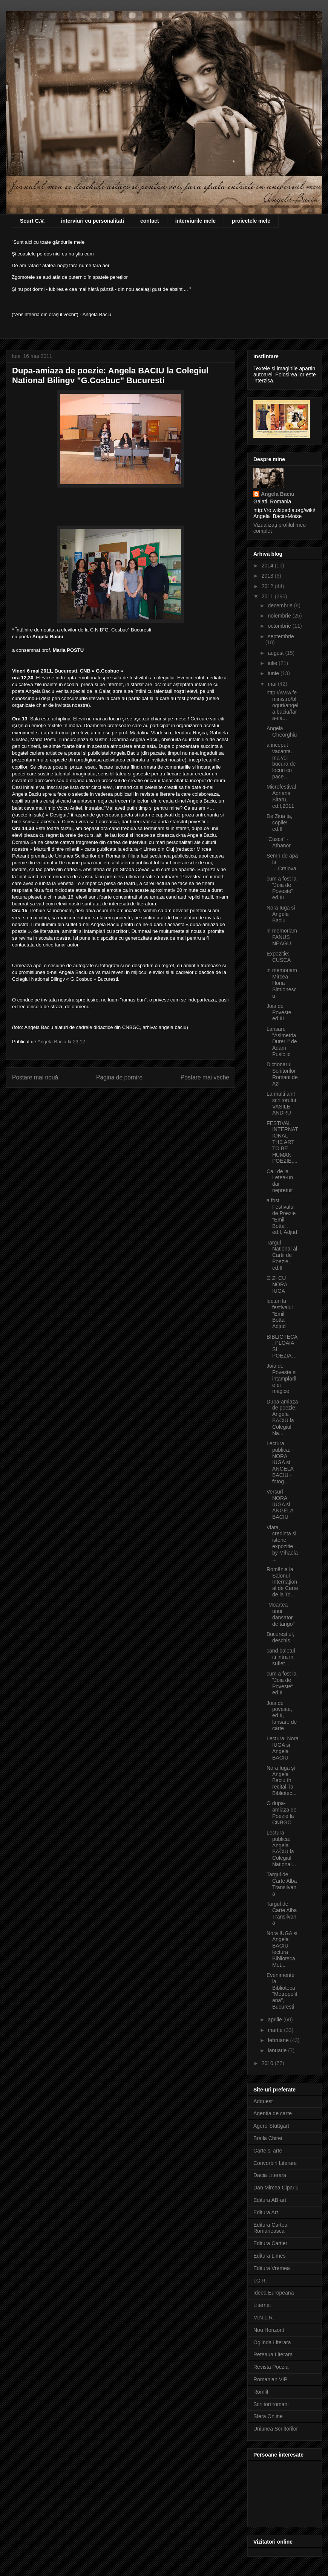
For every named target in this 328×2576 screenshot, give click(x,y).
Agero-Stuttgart (271, 2126)
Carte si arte (267, 2151)
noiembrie (280, 616)
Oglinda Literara (272, 2342)
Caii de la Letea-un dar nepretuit (280, 1180)
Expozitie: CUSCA (279, 957)
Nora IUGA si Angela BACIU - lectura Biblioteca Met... (282, 1949)
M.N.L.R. (263, 2318)
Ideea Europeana (273, 2293)
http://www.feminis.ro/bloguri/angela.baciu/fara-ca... (282, 705)
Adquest (263, 2101)
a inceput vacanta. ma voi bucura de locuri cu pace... (281, 761)
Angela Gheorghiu (282, 731)
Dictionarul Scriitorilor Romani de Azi (282, 1073)
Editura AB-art (269, 2200)
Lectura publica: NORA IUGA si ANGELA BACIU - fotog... (280, 1462)
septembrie (281, 636)
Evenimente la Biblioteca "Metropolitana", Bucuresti (282, 1991)
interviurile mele (195, 221)
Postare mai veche (205, 1077)
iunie (274, 673)
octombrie (280, 626)
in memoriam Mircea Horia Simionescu (282, 982)
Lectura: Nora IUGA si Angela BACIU (283, 1747)
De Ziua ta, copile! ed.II (279, 822)
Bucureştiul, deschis (280, 1637)
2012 (268, 586)
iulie (273, 663)
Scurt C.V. (32, 221)
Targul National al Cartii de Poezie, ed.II (282, 1255)
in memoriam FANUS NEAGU (282, 937)
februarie (279, 2040)
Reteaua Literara (273, 2354)
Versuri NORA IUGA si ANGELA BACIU (280, 1504)
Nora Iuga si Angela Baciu (281, 914)
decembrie (281, 605)
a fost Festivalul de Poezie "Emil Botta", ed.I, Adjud (282, 1216)
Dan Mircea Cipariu (276, 2188)
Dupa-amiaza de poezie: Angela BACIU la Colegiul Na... (282, 1417)
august (276, 653)
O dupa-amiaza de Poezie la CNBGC (282, 1812)
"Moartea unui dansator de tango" (280, 1614)
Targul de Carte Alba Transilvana (282, 1883)
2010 (268, 2063)
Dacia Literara (269, 2175)
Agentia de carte (272, 2113)
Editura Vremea (271, 2268)
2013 (268, 576)
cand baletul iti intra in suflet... (281, 1657)
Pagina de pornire (119, 1077)
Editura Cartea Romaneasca (270, 2228)
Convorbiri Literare (275, 2163)
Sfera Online (268, 2416)
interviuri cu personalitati (92, 221)
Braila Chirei (267, 2138)
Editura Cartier (270, 2243)
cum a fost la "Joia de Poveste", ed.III (281, 888)
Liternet (262, 2305)
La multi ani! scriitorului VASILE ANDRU (281, 1103)
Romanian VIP (270, 2379)
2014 (268, 566)
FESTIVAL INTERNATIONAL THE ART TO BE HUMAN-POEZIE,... (282, 1142)
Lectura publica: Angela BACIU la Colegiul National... (281, 1848)
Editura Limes (269, 2256)
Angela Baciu (277, 494)
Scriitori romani (270, 2404)
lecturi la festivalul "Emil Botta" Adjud (280, 1313)
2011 (268, 596)
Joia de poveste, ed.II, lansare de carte (282, 1715)
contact (149, 221)
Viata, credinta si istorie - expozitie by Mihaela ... (282, 1543)
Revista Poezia (270, 2367)
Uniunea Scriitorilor (275, 2429)
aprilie (275, 2019)
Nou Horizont (268, 2330)
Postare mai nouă (35, 1077)
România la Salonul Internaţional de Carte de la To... (282, 1582)
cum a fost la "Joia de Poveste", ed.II (281, 1683)
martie (276, 2030)
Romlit (260, 2392)
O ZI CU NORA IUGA (277, 1284)
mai (272, 684)
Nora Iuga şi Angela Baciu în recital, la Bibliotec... (282, 1780)
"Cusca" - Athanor (279, 842)
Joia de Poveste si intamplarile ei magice (282, 1378)
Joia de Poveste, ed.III (280, 1012)
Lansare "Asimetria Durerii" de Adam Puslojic (282, 1041)
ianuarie (278, 2050)
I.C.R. (260, 2281)
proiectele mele (251, 221)
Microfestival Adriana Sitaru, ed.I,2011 (281, 796)
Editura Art (265, 2212)
